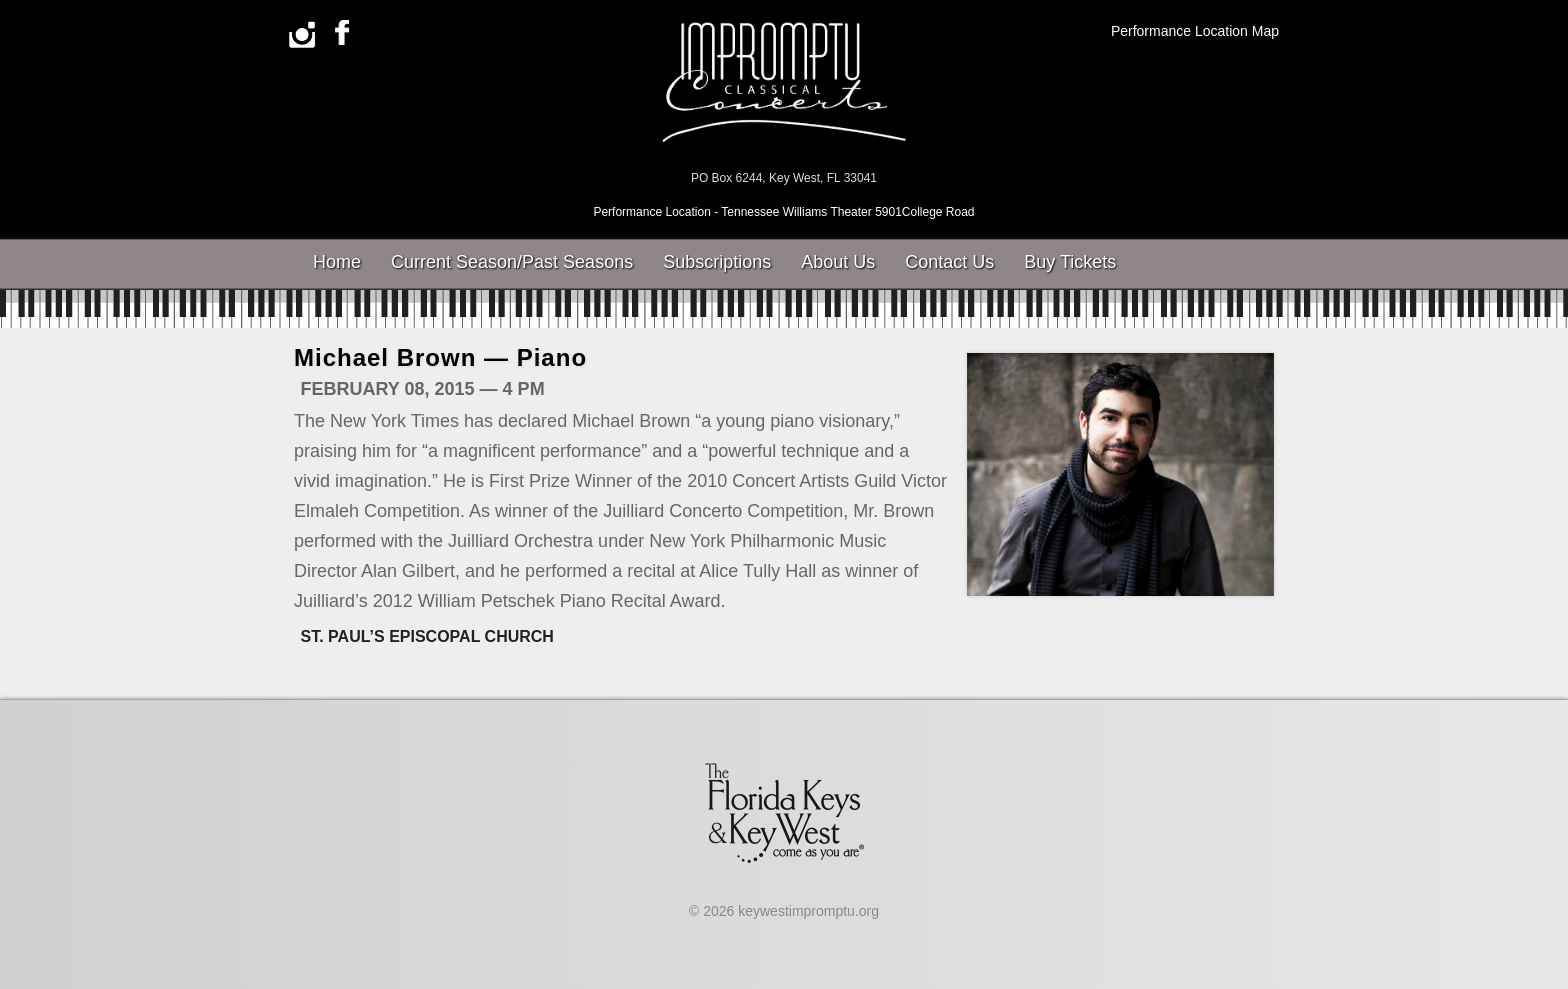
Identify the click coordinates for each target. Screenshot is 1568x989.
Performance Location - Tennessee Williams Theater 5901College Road (783, 212)
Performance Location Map (1195, 31)
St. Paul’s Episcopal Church (427, 636)
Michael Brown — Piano (440, 357)
